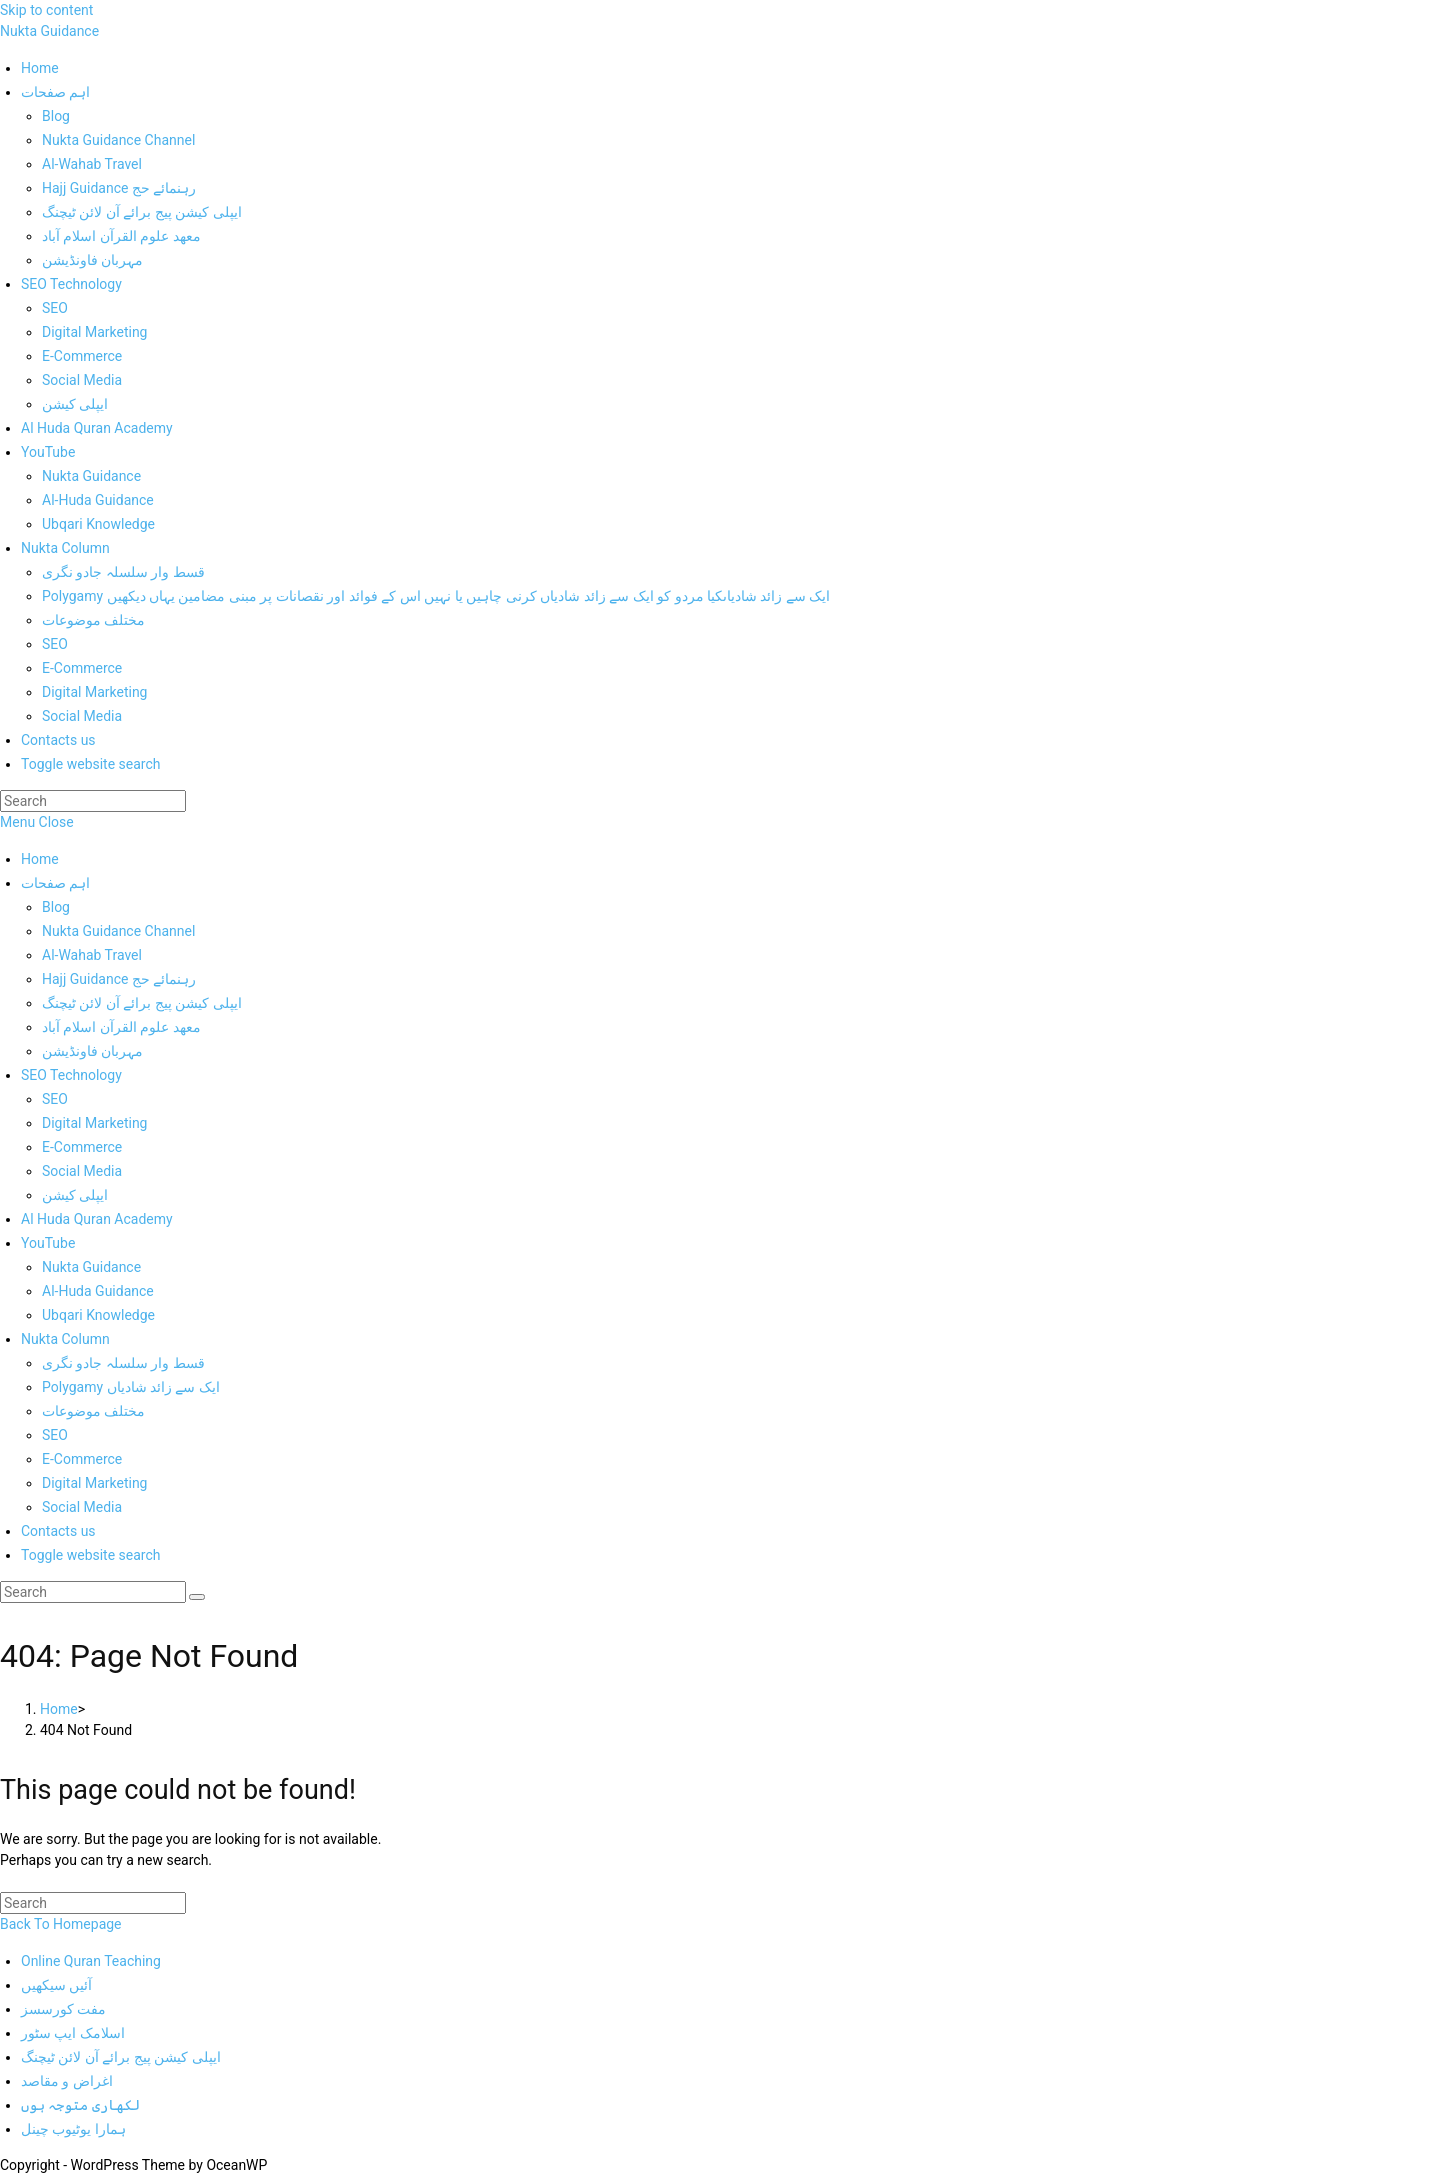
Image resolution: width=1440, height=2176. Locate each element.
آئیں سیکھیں (56, 1985)
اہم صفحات (55, 883)
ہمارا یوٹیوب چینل (73, 2129)
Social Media (82, 1171)
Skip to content (46, 10)
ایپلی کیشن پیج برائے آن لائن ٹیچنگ (142, 1003)
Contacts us (58, 1531)
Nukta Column (65, 1339)
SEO (55, 1099)
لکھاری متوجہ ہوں (80, 2105)
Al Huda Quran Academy (97, 1219)
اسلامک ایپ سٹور (73, 2033)
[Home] (59, 1709)
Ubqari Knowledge (98, 1315)
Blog (56, 907)
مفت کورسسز (63, 2009)
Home (40, 859)
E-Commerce (82, 1147)
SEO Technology (71, 1075)
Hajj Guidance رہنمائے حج (119, 979)
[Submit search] (197, 1597)
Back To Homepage (61, 1924)
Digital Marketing (94, 1123)
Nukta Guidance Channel (118, 931)
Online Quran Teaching (91, 1961)
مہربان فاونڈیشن (92, 1051)
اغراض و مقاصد (67, 2081)
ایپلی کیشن (75, 1195)
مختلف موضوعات (93, 1411)
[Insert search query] (93, 801)
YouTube (48, 1243)
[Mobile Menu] (37, 822)
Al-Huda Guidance (98, 1291)
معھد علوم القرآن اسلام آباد (121, 1027)
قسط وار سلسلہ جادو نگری (123, 1363)
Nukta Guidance (49, 31)
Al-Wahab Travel (92, 955)
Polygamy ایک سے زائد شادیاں (131, 1387)
